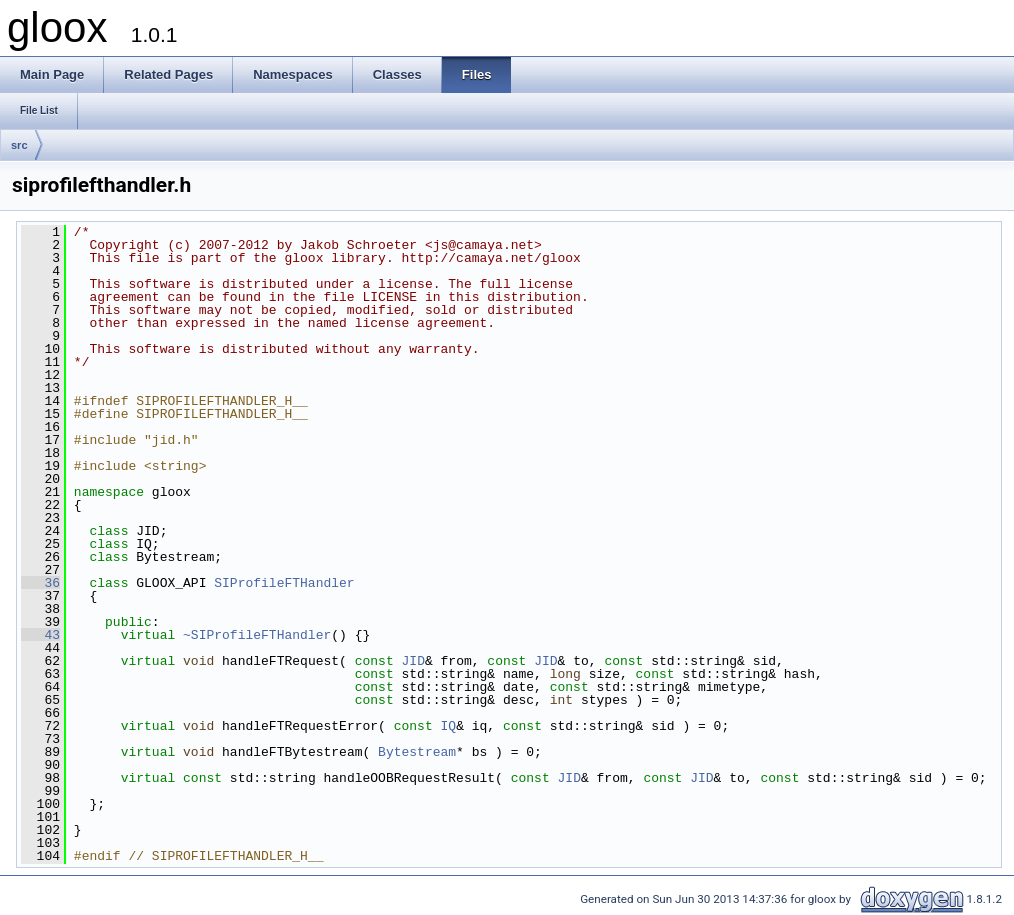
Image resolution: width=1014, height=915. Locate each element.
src (19, 145)
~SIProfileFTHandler (257, 635)
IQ (448, 726)
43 (40, 635)
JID (412, 661)
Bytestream (417, 752)
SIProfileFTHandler (284, 583)
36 (40, 583)
